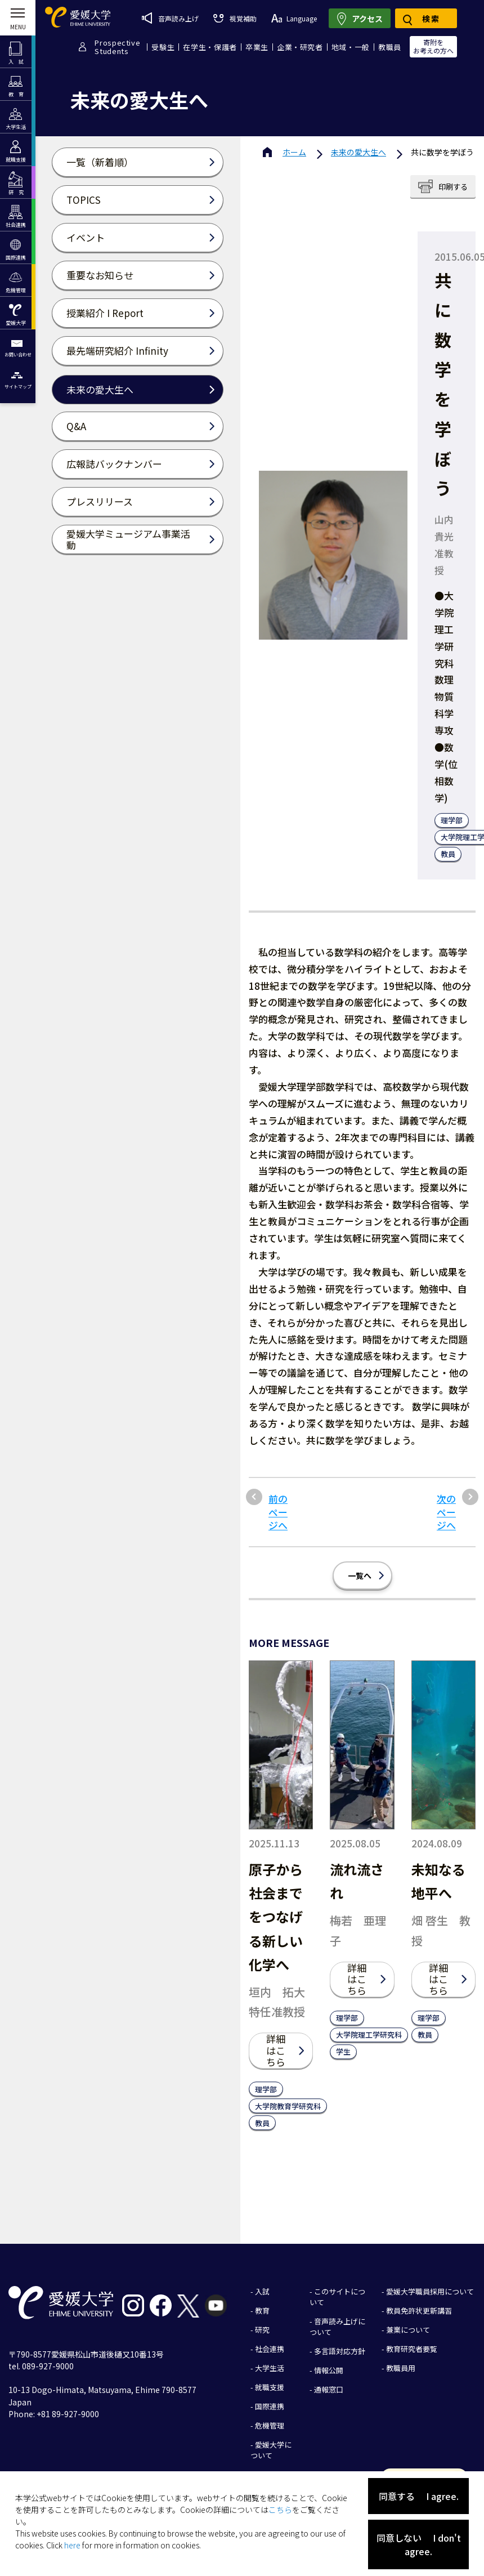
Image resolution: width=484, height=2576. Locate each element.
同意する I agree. (419, 2496)
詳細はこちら (275, 2050)
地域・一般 (350, 47)
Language (294, 18)
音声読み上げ (170, 18)
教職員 (389, 47)
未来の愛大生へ (358, 152)
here (72, 2545)
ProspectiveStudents (117, 46)
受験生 (162, 47)
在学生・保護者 (210, 47)
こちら (280, 2509)
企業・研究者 (300, 47)
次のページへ (446, 1512)
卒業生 (256, 47)
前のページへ (278, 1512)
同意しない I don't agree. (419, 2544)
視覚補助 (234, 18)
